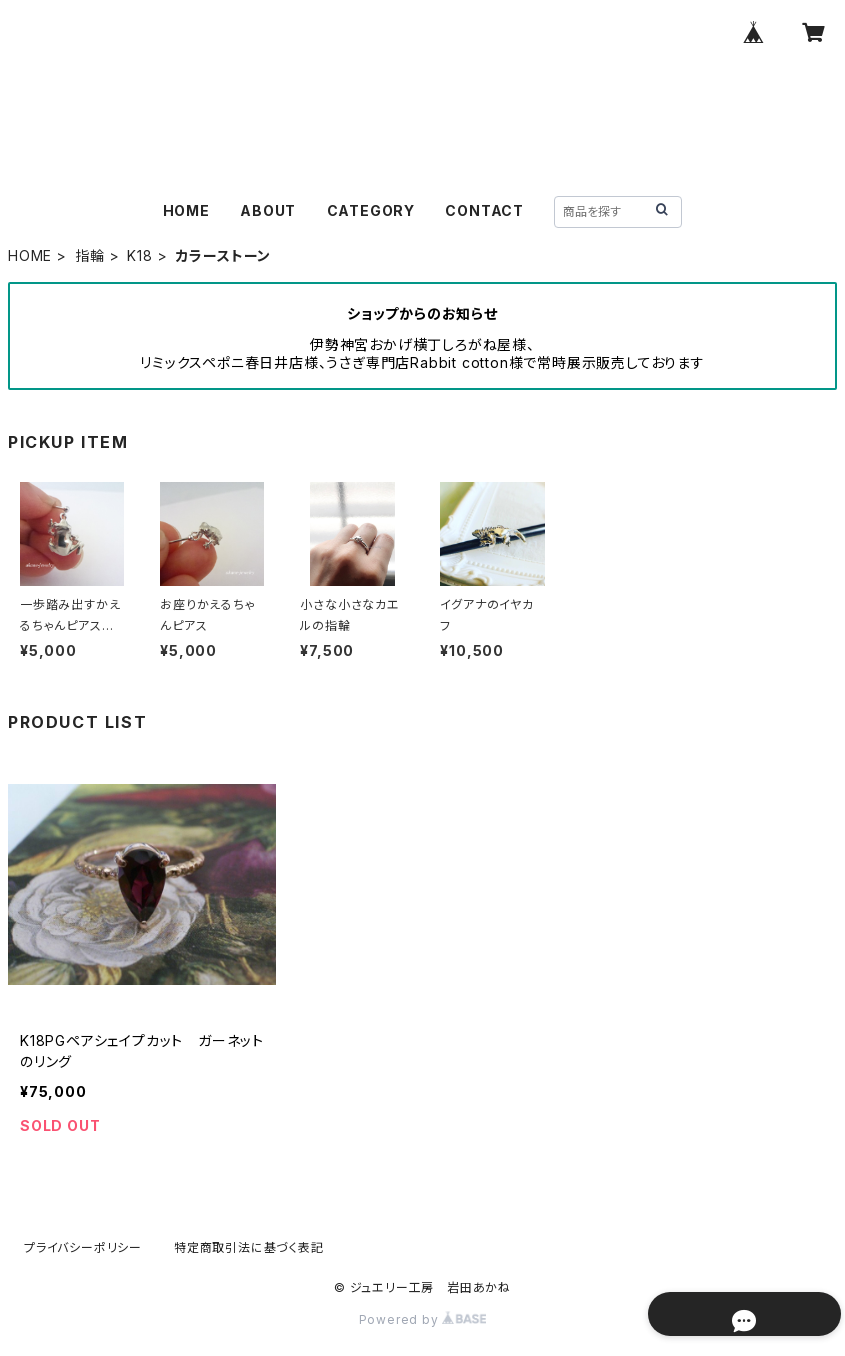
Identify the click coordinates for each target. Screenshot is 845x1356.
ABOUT (268, 210)
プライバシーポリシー (83, 1247)
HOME (186, 210)
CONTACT (484, 210)
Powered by (423, 1319)
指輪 (90, 255)
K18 (139, 255)
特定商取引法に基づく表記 (249, 1247)
